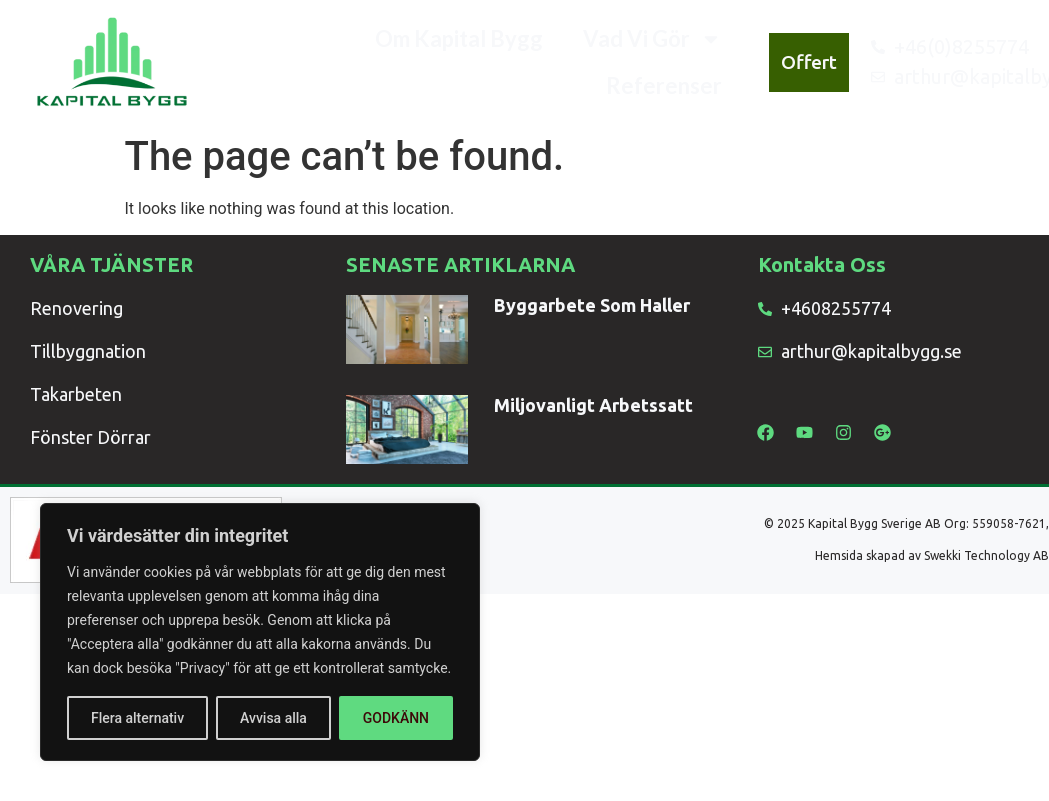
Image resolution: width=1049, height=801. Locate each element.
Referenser (664, 85)
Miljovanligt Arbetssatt (593, 405)
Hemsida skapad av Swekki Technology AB (932, 555)
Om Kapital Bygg (459, 38)
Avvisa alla (273, 718)
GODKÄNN (396, 718)
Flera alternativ (137, 718)
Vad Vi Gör (652, 39)
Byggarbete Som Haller (592, 305)
